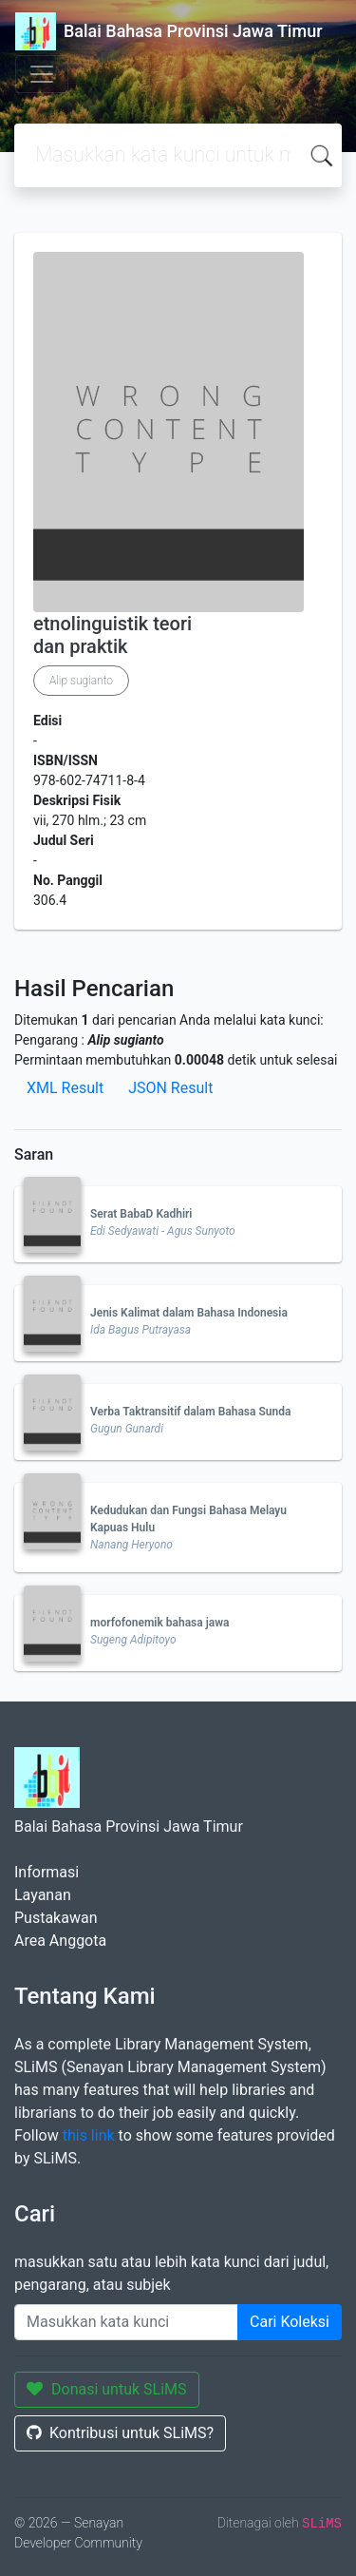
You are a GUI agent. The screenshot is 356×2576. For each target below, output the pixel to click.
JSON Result (170, 1088)
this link (89, 2135)
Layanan (42, 1895)
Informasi (46, 1872)
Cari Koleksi (289, 2322)
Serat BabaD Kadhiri (141, 1214)
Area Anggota (60, 1941)
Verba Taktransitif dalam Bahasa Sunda (190, 1411)
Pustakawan (55, 1918)
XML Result (65, 1088)
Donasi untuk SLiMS (107, 2389)
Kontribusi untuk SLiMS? (120, 2433)
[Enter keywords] (126, 2322)
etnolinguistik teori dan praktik (112, 635)
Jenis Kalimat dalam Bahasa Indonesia (189, 1312)
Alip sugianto (81, 680)
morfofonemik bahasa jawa (160, 1622)
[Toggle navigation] (41, 74)
